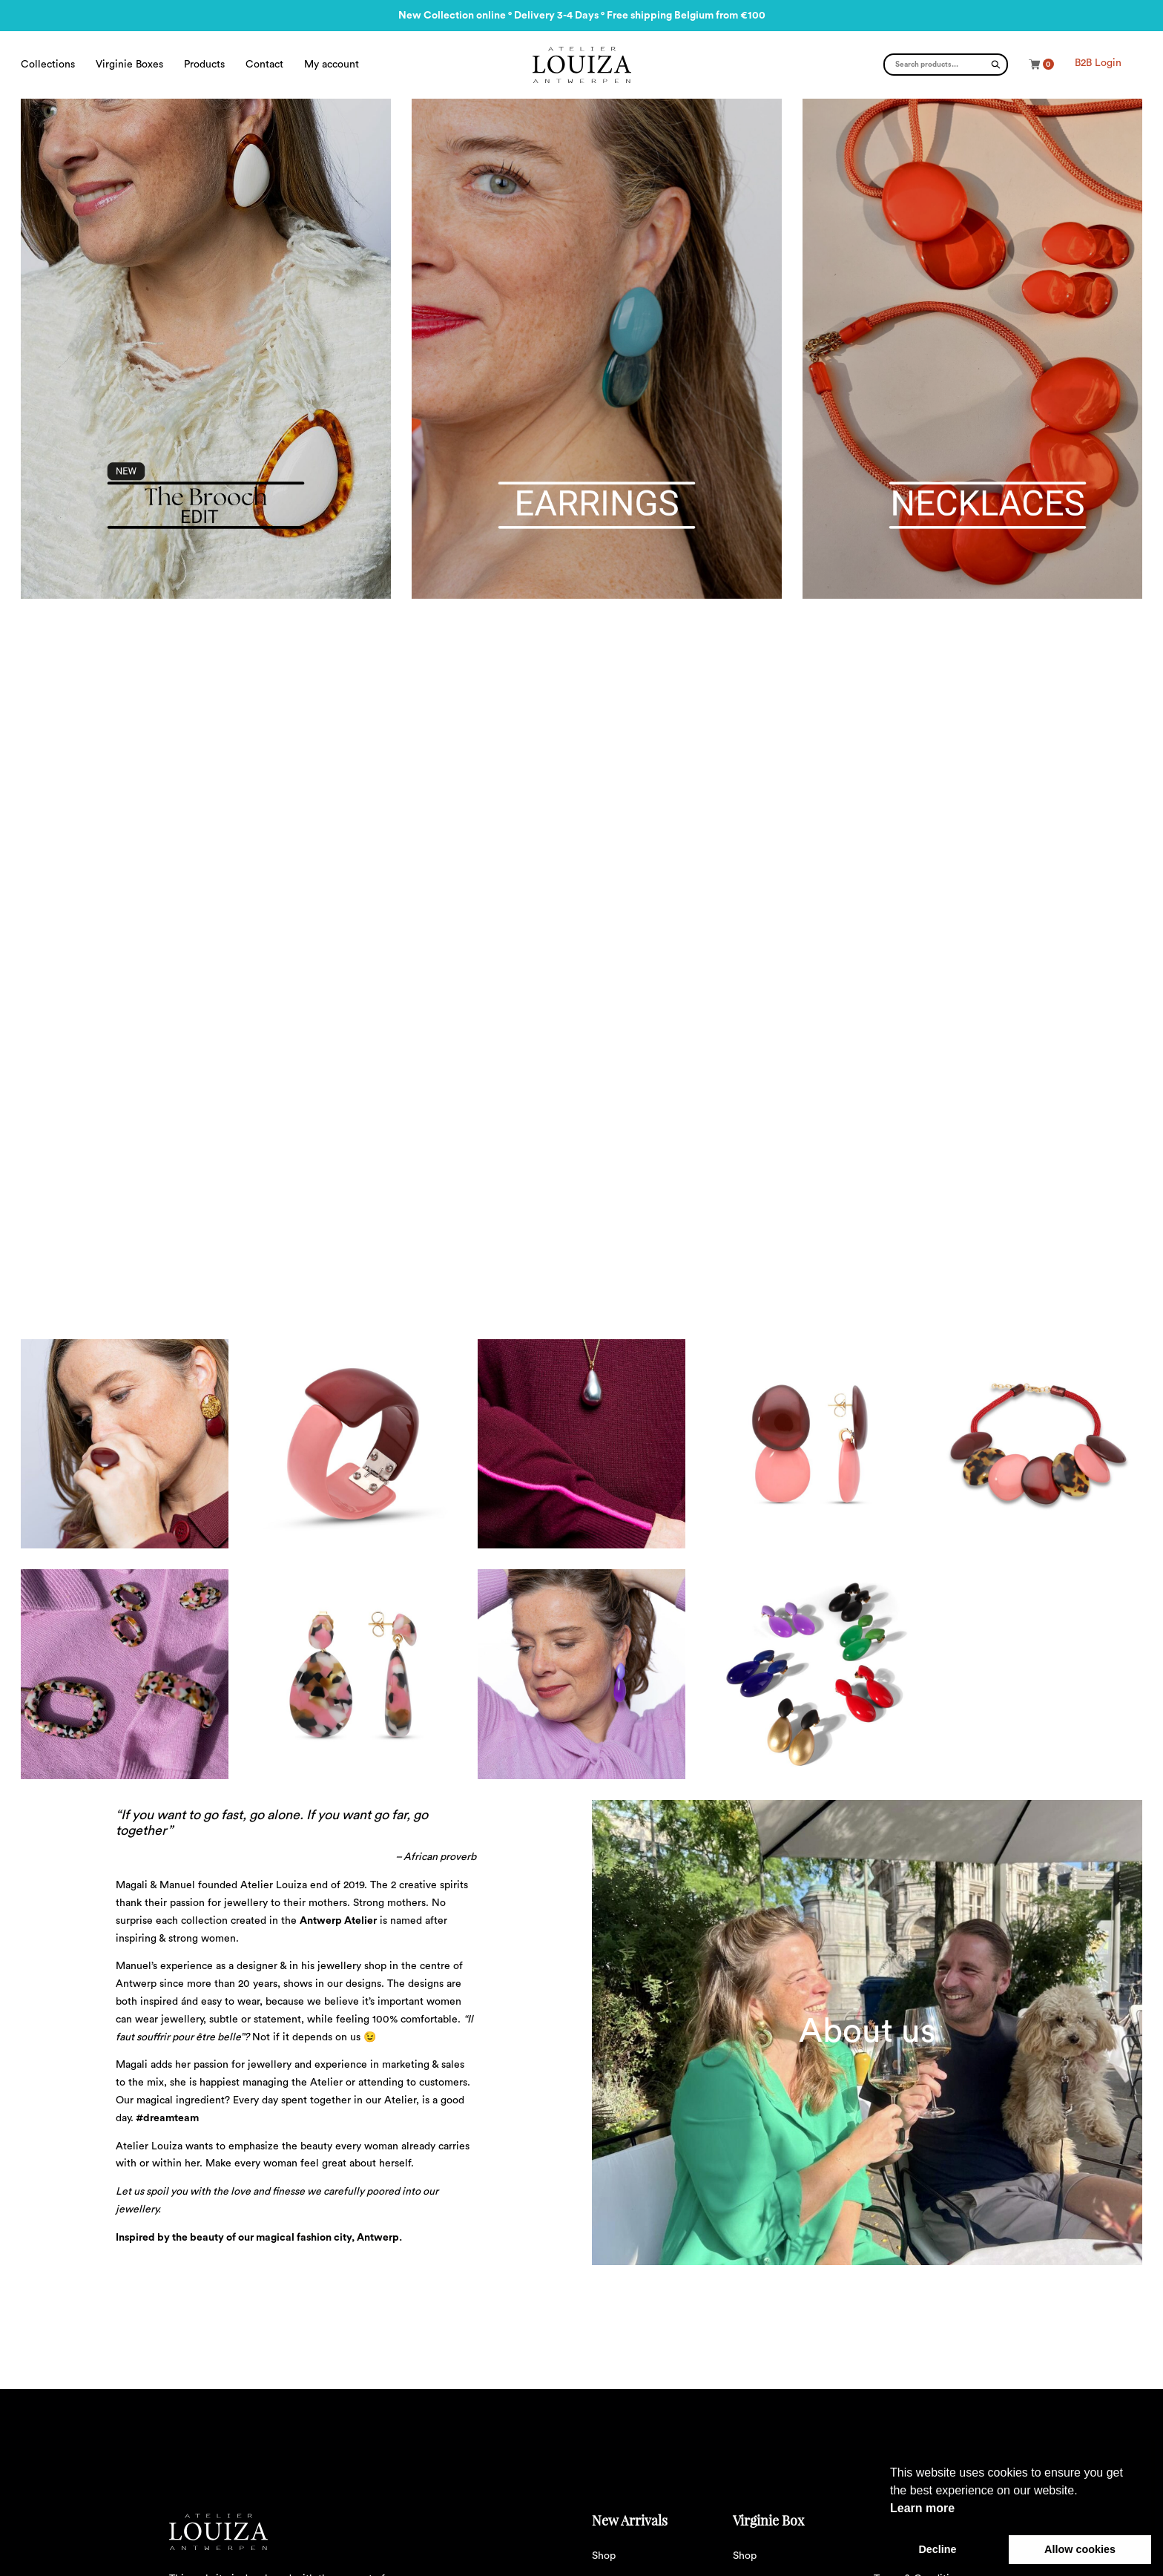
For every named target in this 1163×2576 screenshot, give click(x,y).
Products (204, 64)
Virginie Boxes (129, 64)
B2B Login (1098, 63)
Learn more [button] (922, 2508)
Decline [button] (937, 2549)
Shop (604, 2556)
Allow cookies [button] (1080, 2549)
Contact (264, 64)
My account (331, 64)
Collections (48, 64)
